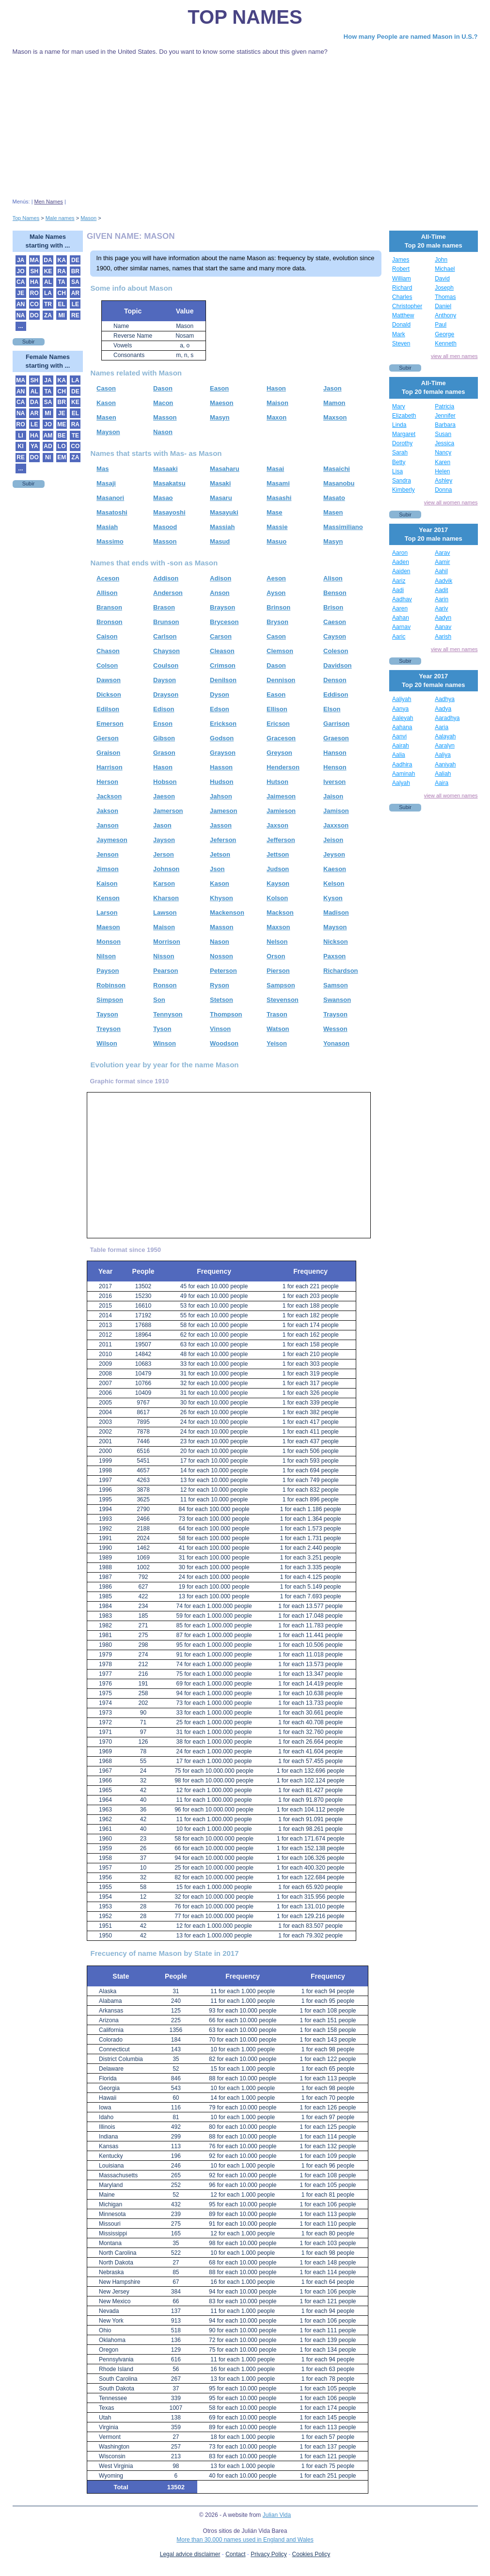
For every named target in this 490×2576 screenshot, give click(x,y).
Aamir (442, 562)
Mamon (334, 402)
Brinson (278, 607)
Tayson (107, 1014)
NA (20, 315)
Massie (277, 527)
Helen (442, 471)
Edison (163, 709)
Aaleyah (402, 718)
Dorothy (402, 443)
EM (61, 457)
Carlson (164, 636)
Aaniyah (445, 764)
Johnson (166, 869)
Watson (278, 1028)
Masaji (106, 483)
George (444, 334)
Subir (28, 341)
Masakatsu (169, 483)
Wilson (106, 1043)
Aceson (107, 578)
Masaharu (224, 468)
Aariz (398, 581)
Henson (335, 767)
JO (21, 271)
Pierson (278, 970)
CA (20, 282)
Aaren (400, 608)
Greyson (279, 752)
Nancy (443, 452)
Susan (443, 434)
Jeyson (334, 854)
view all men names (454, 356)
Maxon (276, 417)
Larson (106, 912)
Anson (219, 592)
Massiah (222, 527)
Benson (335, 592)
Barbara (445, 425)
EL (61, 304)
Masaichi (336, 468)
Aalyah (401, 783)
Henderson (283, 767)
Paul (440, 324)
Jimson (107, 869)
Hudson (221, 781)
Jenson (107, 854)
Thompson (226, 1014)
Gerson (107, 738)
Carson (221, 636)
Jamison (336, 810)
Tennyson (167, 1014)
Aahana (402, 727)
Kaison (106, 883)
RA (61, 271)
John (441, 259)
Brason (164, 607)
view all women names (451, 502)
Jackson (109, 796)
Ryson (219, 985)
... (20, 326)
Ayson (276, 592)
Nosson (221, 956)
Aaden (400, 562)
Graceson (281, 738)
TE (75, 435)
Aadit (441, 590)
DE (75, 260)
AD (48, 446)
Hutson (277, 781)
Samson (335, 985)
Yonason (336, 1043)
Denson (335, 680)
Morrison (166, 941)
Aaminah (403, 773)
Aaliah (443, 773)
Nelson (277, 941)
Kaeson (334, 869)
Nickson (335, 941)
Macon (163, 402)
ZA (48, 315)
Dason (163, 388)
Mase (275, 512)
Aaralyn (445, 745)
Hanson (335, 752)
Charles (402, 297)
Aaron (400, 552)
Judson (278, 869)
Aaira (441, 783)
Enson (163, 723)
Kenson (108, 898)
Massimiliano (343, 527)
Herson (107, 781)
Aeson (276, 578)
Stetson (221, 999)
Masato (334, 497)
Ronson (164, 985)
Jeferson (223, 839)
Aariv (441, 608)
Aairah (400, 745)
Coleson (335, 651)
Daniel (443, 306)
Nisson (163, 956)
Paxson (334, 956)
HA (34, 282)
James (400, 259)
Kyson (333, 898)
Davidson (337, 665)
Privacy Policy (269, 2554)
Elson (331, 709)
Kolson (277, 898)
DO (34, 315)
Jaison (333, 796)
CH (61, 293)
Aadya (443, 708)
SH (34, 271)
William (401, 278)
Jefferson (281, 839)
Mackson (280, 912)
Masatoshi (111, 512)
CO (34, 304)
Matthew (403, 315)
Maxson (335, 417)
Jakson (107, 810)
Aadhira (402, 764)
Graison (108, 752)
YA (34, 446)
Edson (219, 709)
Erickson (223, 723)
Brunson (166, 621)
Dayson (164, 680)
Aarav (442, 552)
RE (75, 315)
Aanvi (399, 736)
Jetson (220, 854)
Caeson (334, 621)
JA (20, 260)
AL (48, 282)
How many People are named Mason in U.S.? (411, 36)
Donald (401, 324)
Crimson (223, 665)
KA (61, 260)
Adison (220, 578)
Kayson (278, 883)
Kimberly (403, 489)
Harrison (109, 767)
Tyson (162, 1028)
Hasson (221, 767)
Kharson (166, 898)
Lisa (397, 471)
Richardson (340, 970)
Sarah (400, 452)
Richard (402, 287)
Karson (164, 883)
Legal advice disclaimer (190, 2554)
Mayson (108, 432)
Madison (336, 912)
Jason (332, 388)
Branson (109, 607)
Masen (106, 417)
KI (21, 446)
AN (20, 304)
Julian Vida (277, 2515)
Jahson (221, 796)
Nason (163, 432)
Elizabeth (404, 415)
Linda (399, 425)
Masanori (110, 497)
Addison (165, 578)
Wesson (335, 1028)
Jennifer (445, 415)
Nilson (106, 956)
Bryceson (224, 621)
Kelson (333, 883)
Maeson (221, 402)
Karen (442, 462)
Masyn (219, 417)
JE (20, 293)
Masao (163, 497)
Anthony (445, 315)
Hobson (164, 781)
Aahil (441, 571)
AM (48, 435)
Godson (222, 738)
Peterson (223, 970)
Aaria (441, 727)
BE (62, 435)
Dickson (108, 694)
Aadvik (443, 581)
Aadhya (445, 699)
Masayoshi (169, 512)
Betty (398, 462)
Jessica (444, 443)
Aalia (398, 754)
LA (48, 293)
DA (48, 260)
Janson (107, 825)
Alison (333, 578)
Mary (398, 406)
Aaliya (443, 754)
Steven (401, 343)
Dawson (108, 680)
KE (48, 271)
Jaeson (164, 796)
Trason (277, 1014)
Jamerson (168, 810)
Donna (443, 489)
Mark (398, 334)
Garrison (336, 723)
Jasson (221, 825)
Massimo (110, 541)
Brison (333, 607)
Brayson (222, 607)
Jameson (223, 810)
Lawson (164, 912)
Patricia (444, 406)
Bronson (109, 621)
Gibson (164, 738)
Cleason (222, 651)
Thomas (445, 297)
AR (75, 293)
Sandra (401, 480)
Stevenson (283, 999)
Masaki (220, 483)
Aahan (400, 617)
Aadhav (402, 599)
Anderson (168, 592)
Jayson (164, 839)
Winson (164, 1043)
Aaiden (401, 571)
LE (75, 304)
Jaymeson (111, 839)
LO (62, 446)
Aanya (400, 708)
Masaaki (165, 468)
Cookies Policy (311, 2554)
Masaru (221, 497)
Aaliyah (401, 699)
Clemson (280, 651)
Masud (220, 541)
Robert (401, 268)
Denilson (223, 680)
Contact (235, 2554)
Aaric (398, 636)
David (442, 278)
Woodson (224, 1043)
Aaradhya (447, 718)
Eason (219, 388)
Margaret (403, 434)
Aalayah (445, 736)
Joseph (444, 287)
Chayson (166, 651)
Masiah (107, 527)
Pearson (165, 970)
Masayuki (224, 512)
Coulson (165, 665)
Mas (102, 468)
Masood (165, 527)
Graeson (336, 738)
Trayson (335, 1014)
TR (48, 304)
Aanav (443, 627)
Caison (106, 636)
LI (20, 435)
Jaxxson (335, 825)
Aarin (441, 599)
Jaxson (277, 825)
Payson (107, 970)
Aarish (443, 636)
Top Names (245, 17)
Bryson (277, 621)
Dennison (281, 680)
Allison (106, 592)
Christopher (407, 306)
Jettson (278, 854)
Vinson (220, 1028)
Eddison (335, 694)
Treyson (108, 1028)
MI (61, 315)
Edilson (107, 709)
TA (61, 282)
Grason (164, 752)
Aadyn (443, 617)
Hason (276, 388)
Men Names (48, 201)
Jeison (333, 839)
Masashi (279, 497)
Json (217, 869)
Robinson (111, 985)
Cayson (334, 636)
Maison (277, 402)
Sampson (281, 985)
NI (48, 457)
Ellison (277, 709)
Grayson (223, 752)
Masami (278, 483)
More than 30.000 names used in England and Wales (244, 2539)
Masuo (276, 541)
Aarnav (401, 627)
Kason (106, 402)
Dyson (219, 694)
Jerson (163, 854)
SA (75, 282)
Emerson (110, 723)
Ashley (443, 480)
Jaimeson (281, 796)
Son (159, 999)
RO (34, 293)
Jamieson (281, 810)
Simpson (109, 999)
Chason (108, 651)
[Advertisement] (245, 127)
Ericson (278, 723)
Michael (445, 268)
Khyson (221, 898)
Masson (164, 417)
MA (34, 260)
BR (75, 271)
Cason (106, 388)
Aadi (398, 590)
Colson (107, 665)
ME (61, 424)
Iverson (334, 781)
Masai (275, 468)
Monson (108, 941)
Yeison (277, 1043)
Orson (276, 956)
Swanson (337, 999)
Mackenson (227, 912)
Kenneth (446, 343)
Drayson (165, 694)
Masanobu (338, 483)
